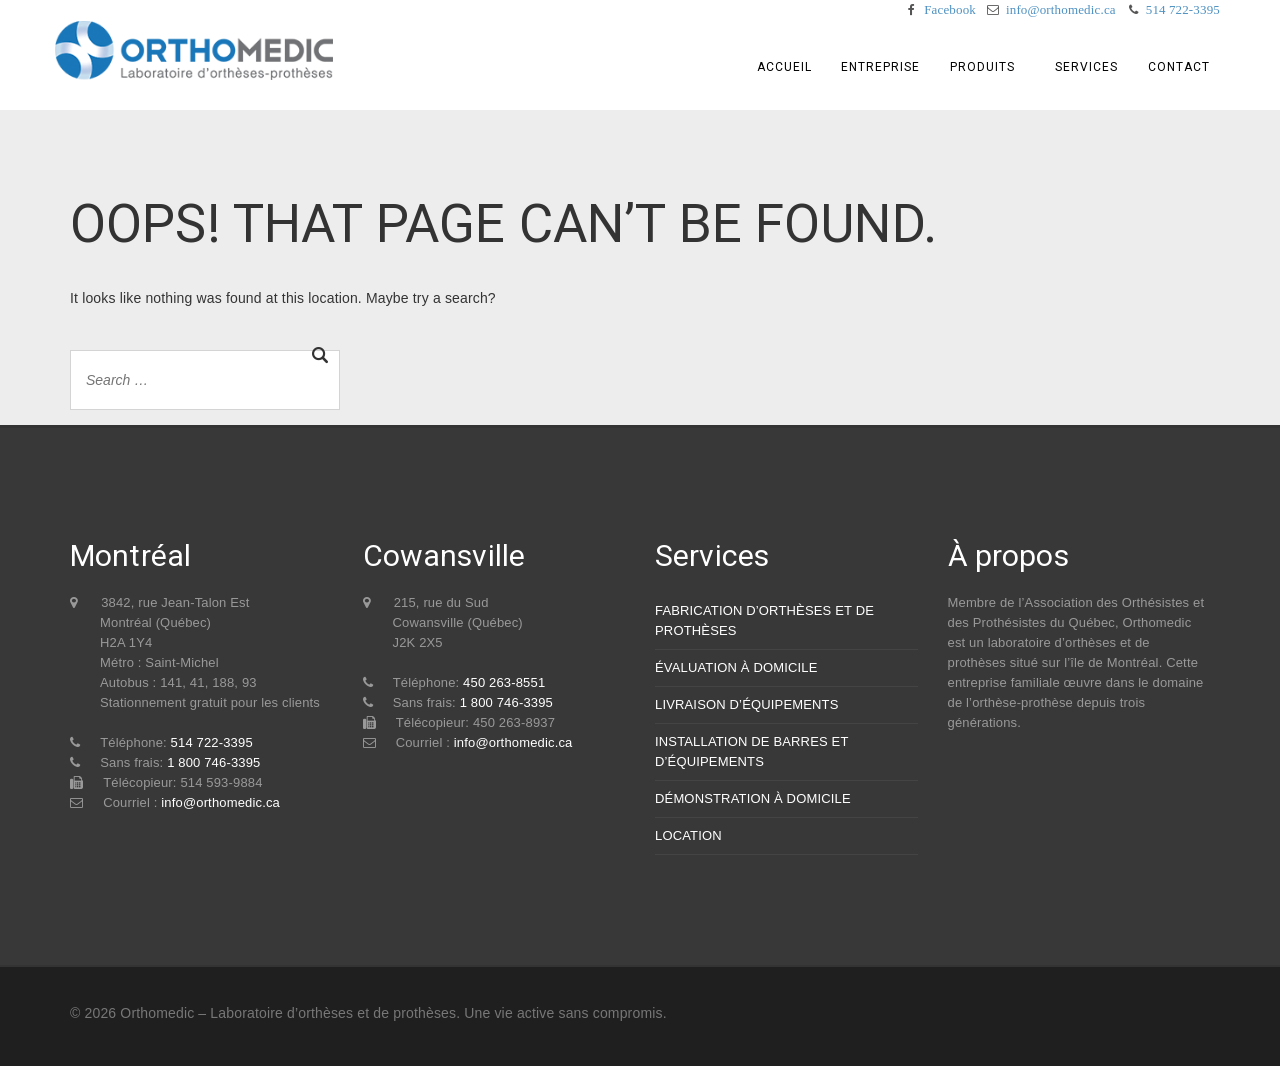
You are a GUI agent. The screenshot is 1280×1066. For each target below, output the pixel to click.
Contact (1179, 67)
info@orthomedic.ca (1061, 9)
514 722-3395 (1183, 9)
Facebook (950, 9)
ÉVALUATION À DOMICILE (736, 667)
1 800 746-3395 (213, 762)
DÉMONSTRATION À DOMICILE (753, 798)
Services (1086, 67)
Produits (982, 67)
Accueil (784, 67)
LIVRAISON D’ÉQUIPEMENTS (747, 704)
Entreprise (880, 67)
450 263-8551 (504, 682)
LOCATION (688, 835)
